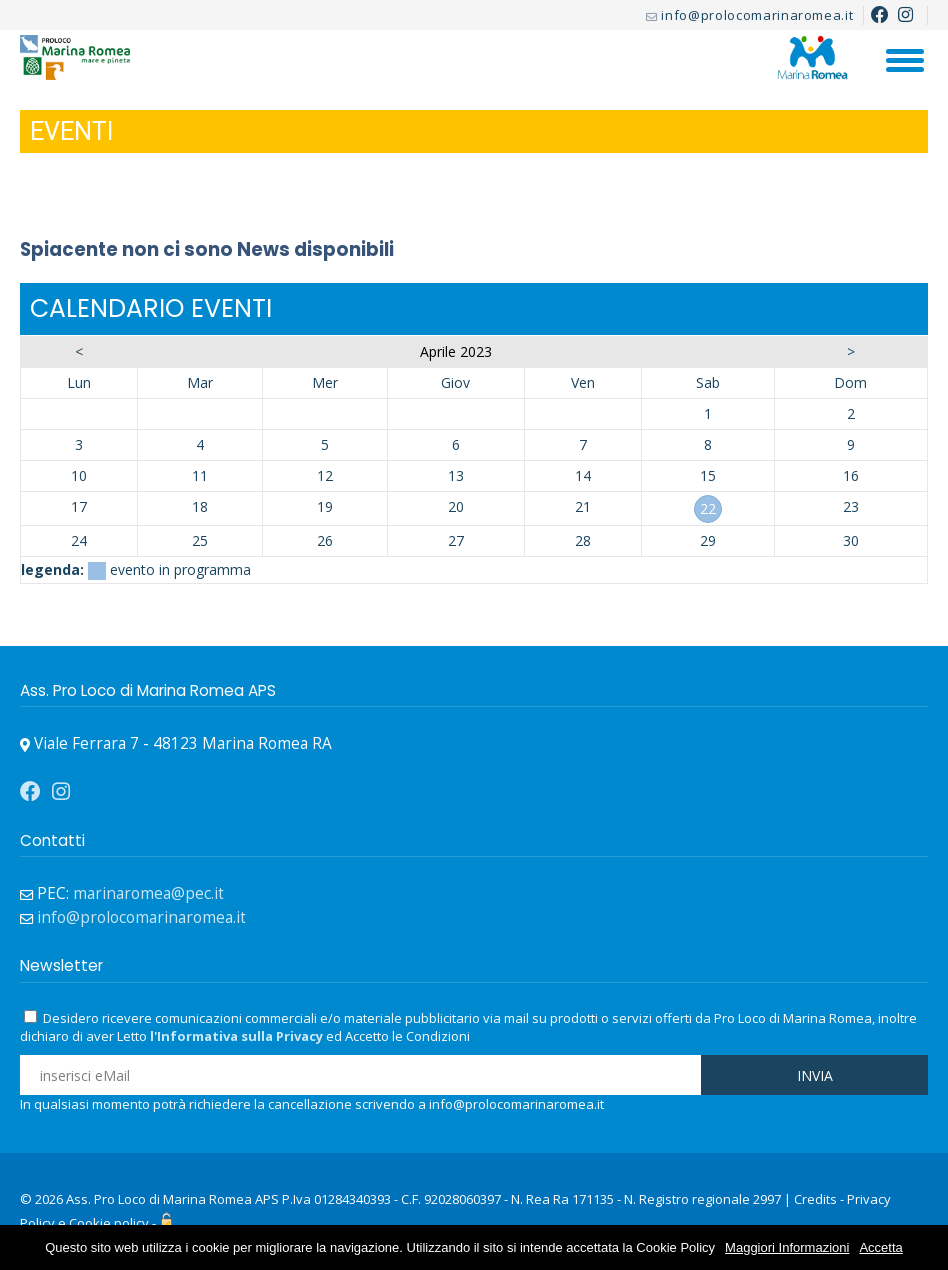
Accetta (880, 1247)
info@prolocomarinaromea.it (757, 15)
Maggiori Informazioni (787, 1247)
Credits (815, 1199)
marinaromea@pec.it (148, 893)
